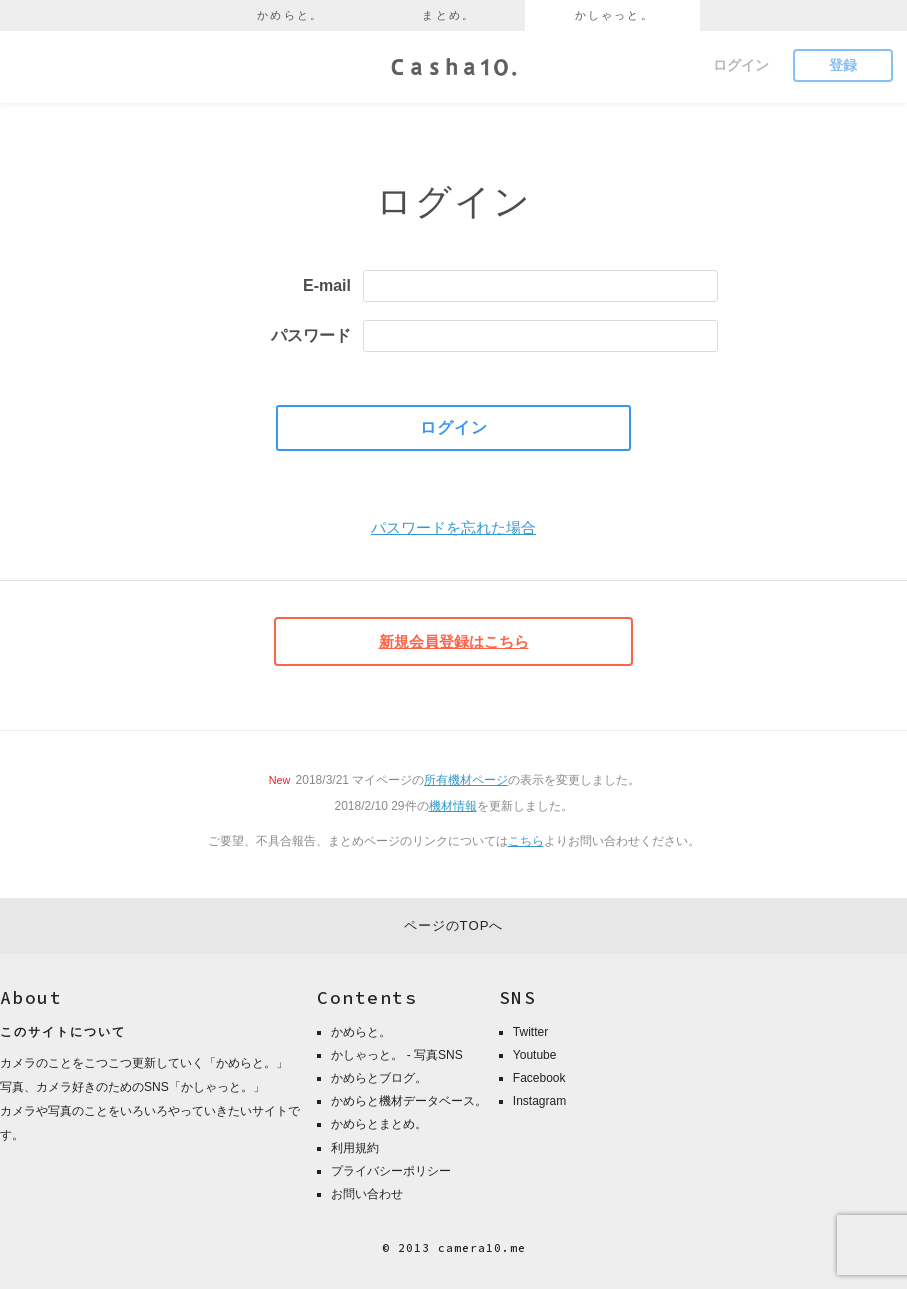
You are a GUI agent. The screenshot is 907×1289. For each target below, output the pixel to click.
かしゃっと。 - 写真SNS (396, 1055)
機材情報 (453, 806)
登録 (843, 65)
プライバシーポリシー (391, 1171)
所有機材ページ (466, 780)
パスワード (311, 335)
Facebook (539, 1078)
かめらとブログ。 (379, 1078)
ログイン (741, 65)
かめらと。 (290, 15)
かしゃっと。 (614, 15)
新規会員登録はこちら (454, 641)
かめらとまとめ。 (379, 1124)
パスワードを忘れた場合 (453, 527)
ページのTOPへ (454, 925)
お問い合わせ (367, 1194)
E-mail (327, 285)
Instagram (539, 1101)
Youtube (535, 1055)
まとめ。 (448, 15)
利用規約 (355, 1148)
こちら (526, 841)
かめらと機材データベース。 (409, 1101)
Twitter (530, 1032)
